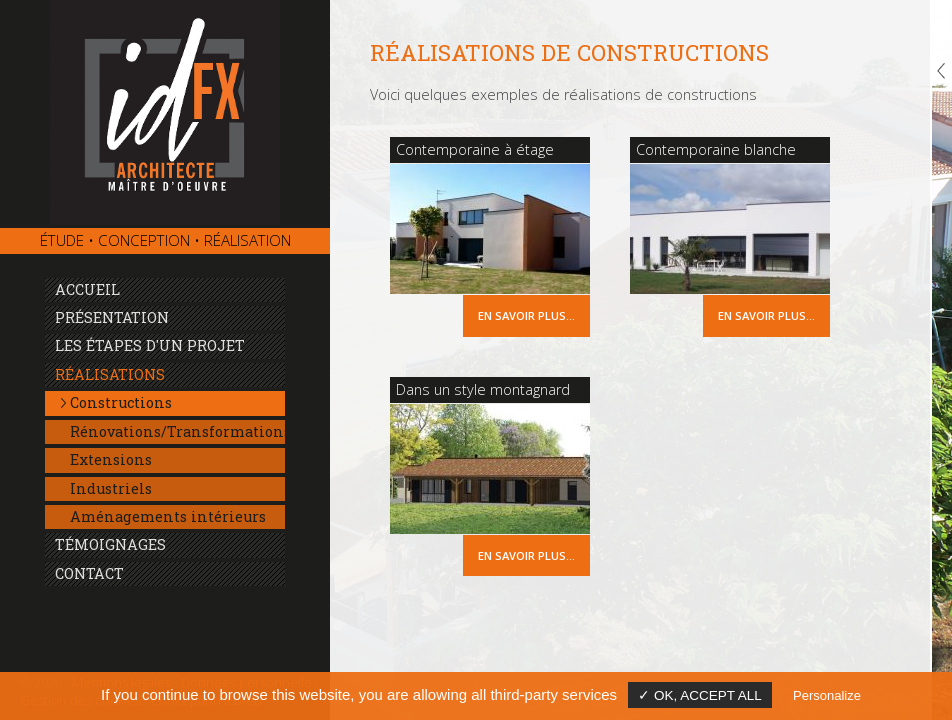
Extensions (111, 459)
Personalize (827, 695)
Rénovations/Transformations (177, 431)
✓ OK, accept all (700, 695)
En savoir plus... (526, 315)
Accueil (87, 289)
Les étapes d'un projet (150, 345)
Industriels (111, 488)
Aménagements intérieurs (168, 516)
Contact (89, 573)
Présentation (112, 317)
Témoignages (110, 544)
